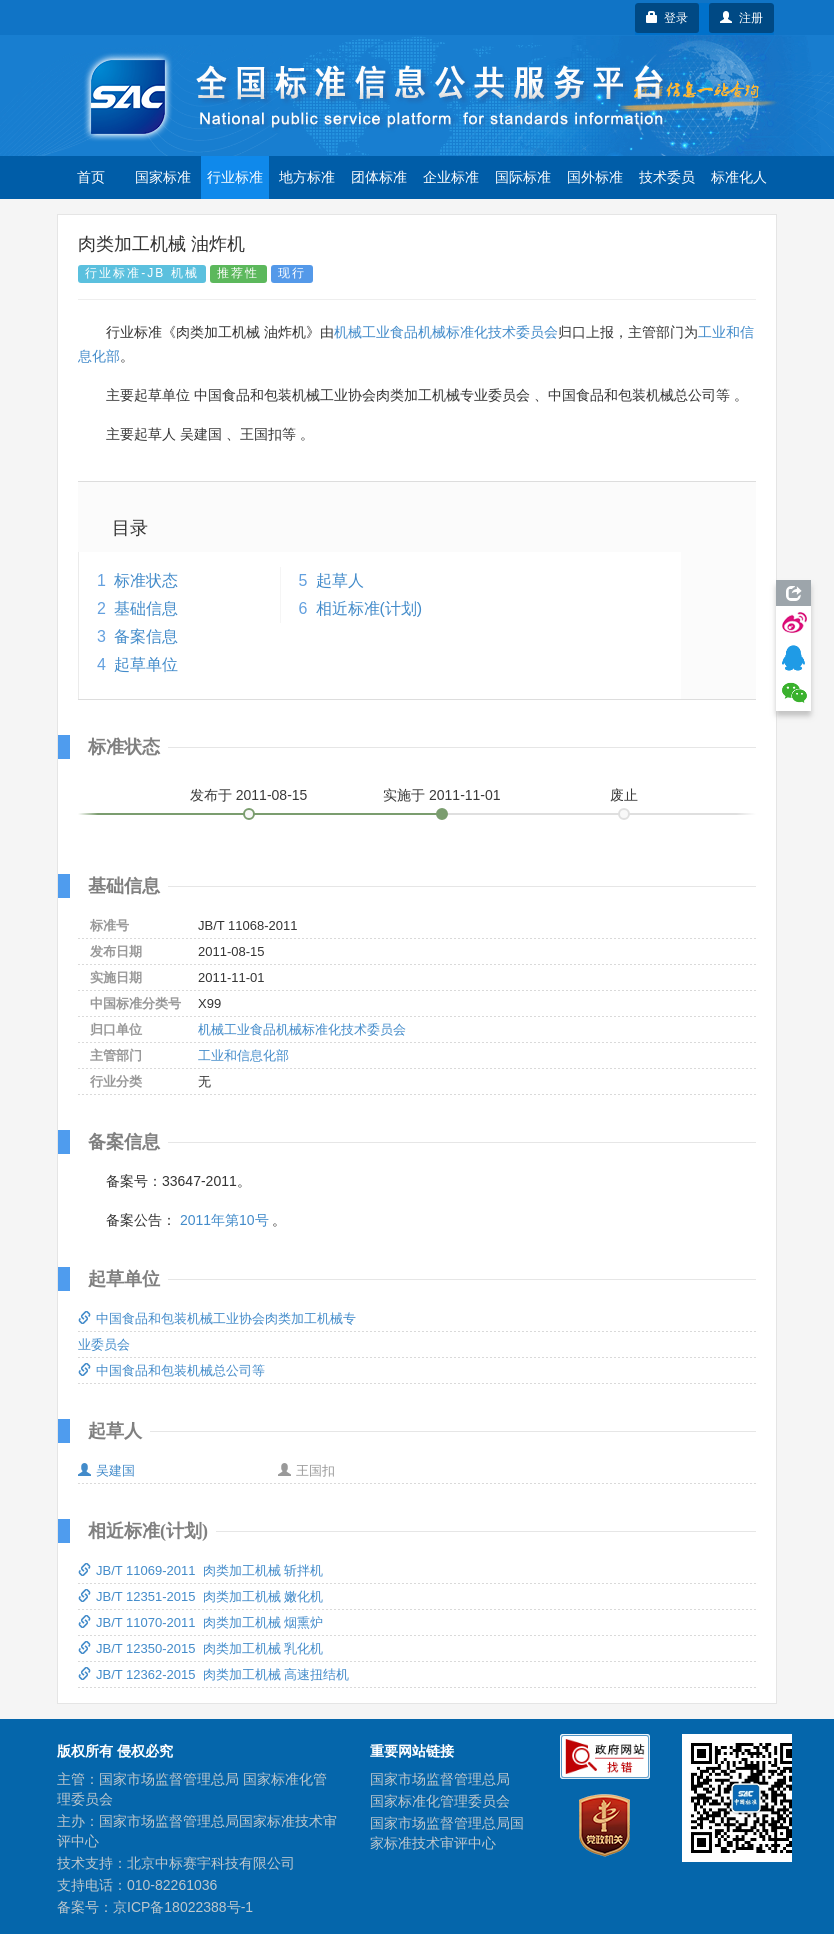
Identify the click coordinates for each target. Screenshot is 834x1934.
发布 (249, 795)
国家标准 (163, 177)
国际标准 (523, 177)
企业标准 (451, 177)
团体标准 (379, 177)
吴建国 (106, 1470)
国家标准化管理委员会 (440, 1801)
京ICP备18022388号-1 (183, 1907)
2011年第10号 (224, 1220)
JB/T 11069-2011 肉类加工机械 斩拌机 (200, 1570)
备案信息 (146, 636)
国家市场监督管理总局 (440, 1779)
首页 (91, 177)
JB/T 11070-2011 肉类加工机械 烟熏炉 (200, 1622)
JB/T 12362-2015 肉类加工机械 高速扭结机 (213, 1674)
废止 (624, 795)
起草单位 (146, 664)
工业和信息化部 (243, 1055)
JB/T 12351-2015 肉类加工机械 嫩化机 (200, 1596)
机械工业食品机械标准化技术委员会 (446, 332)
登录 (667, 18)
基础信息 (146, 608)
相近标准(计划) (369, 608)
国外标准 (595, 177)
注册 (741, 18)
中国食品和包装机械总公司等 (171, 1370)
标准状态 (146, 580)
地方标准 (307, 177)
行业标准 (235, 177)
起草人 (340, 580)
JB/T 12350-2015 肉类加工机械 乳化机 (200, 1648)
